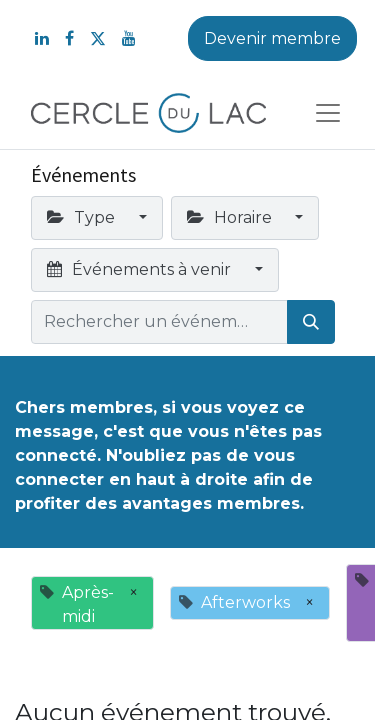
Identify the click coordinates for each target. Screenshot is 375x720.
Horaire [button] (231, 217)
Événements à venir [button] (141, 269)
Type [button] (83, 217)
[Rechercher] (311, 322)
